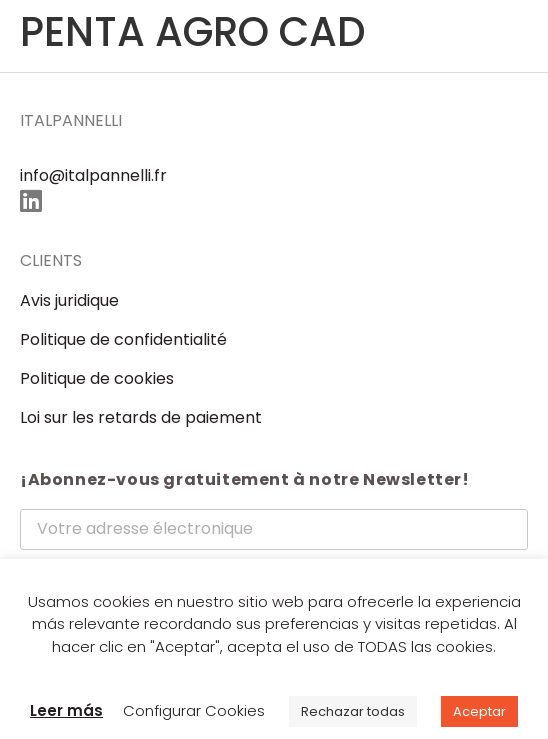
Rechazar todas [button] (353, 711)
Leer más (66, 710)
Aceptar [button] (479, 711)
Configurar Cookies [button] (194, 710)
